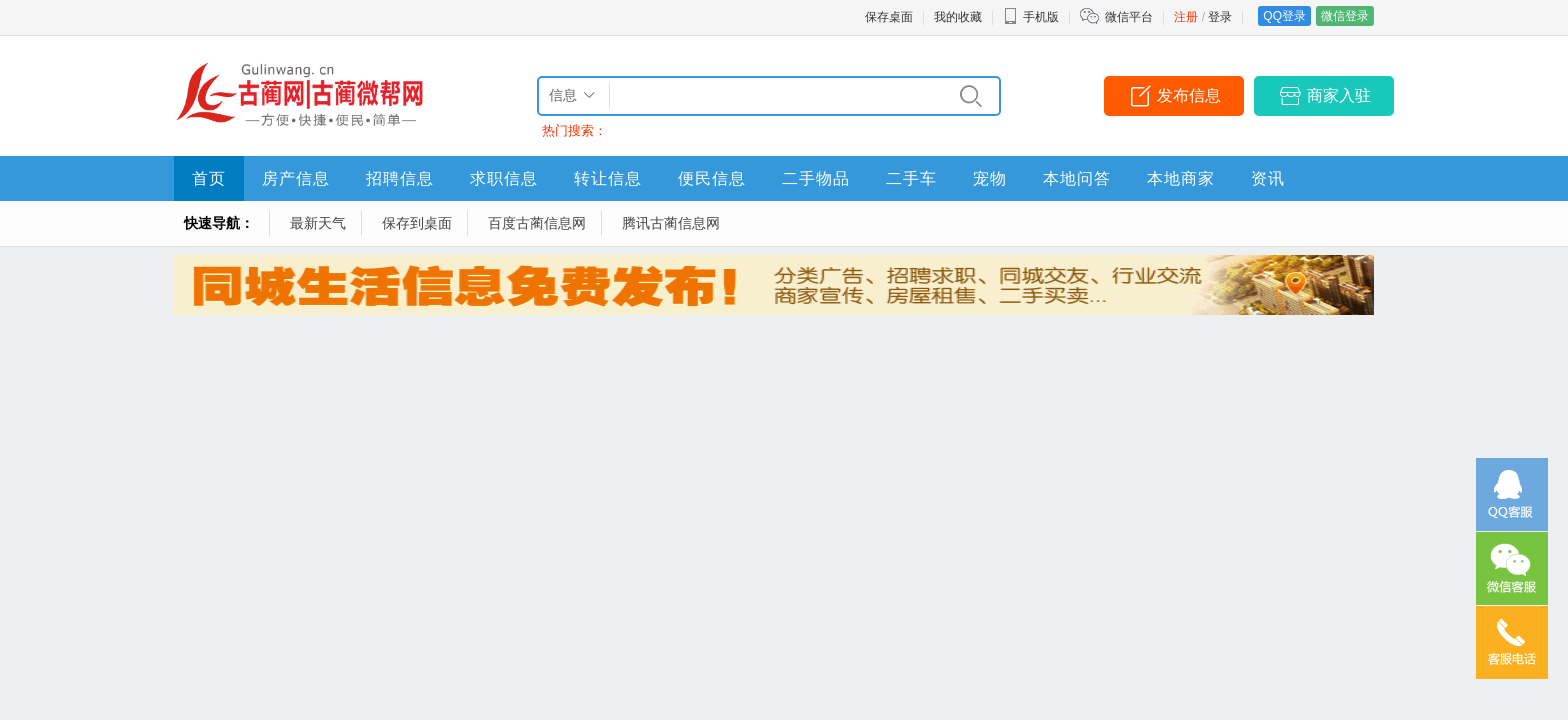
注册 (1186, 17)
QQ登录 (1284, 16)
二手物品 (816, 178)
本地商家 (1181, 178)
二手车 (911, 178)
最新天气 (318, 223)
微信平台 (1129, 17)
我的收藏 (958, 17)
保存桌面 (889, 17)
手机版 (1031, 17)
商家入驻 (1339, 95)
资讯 (1268, 178)
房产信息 (296, 178)
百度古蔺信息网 (537, 223)
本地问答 (1077, 178)
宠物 (990, 178)
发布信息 (1189, 95)
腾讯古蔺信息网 (671, 223)
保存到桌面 (417, 223)
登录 (1220, 17)
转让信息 (608, 178)
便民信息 (712, 178)
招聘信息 (400, 178)
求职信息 (504, 178)
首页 (209, 178)
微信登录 (1345, 16)
